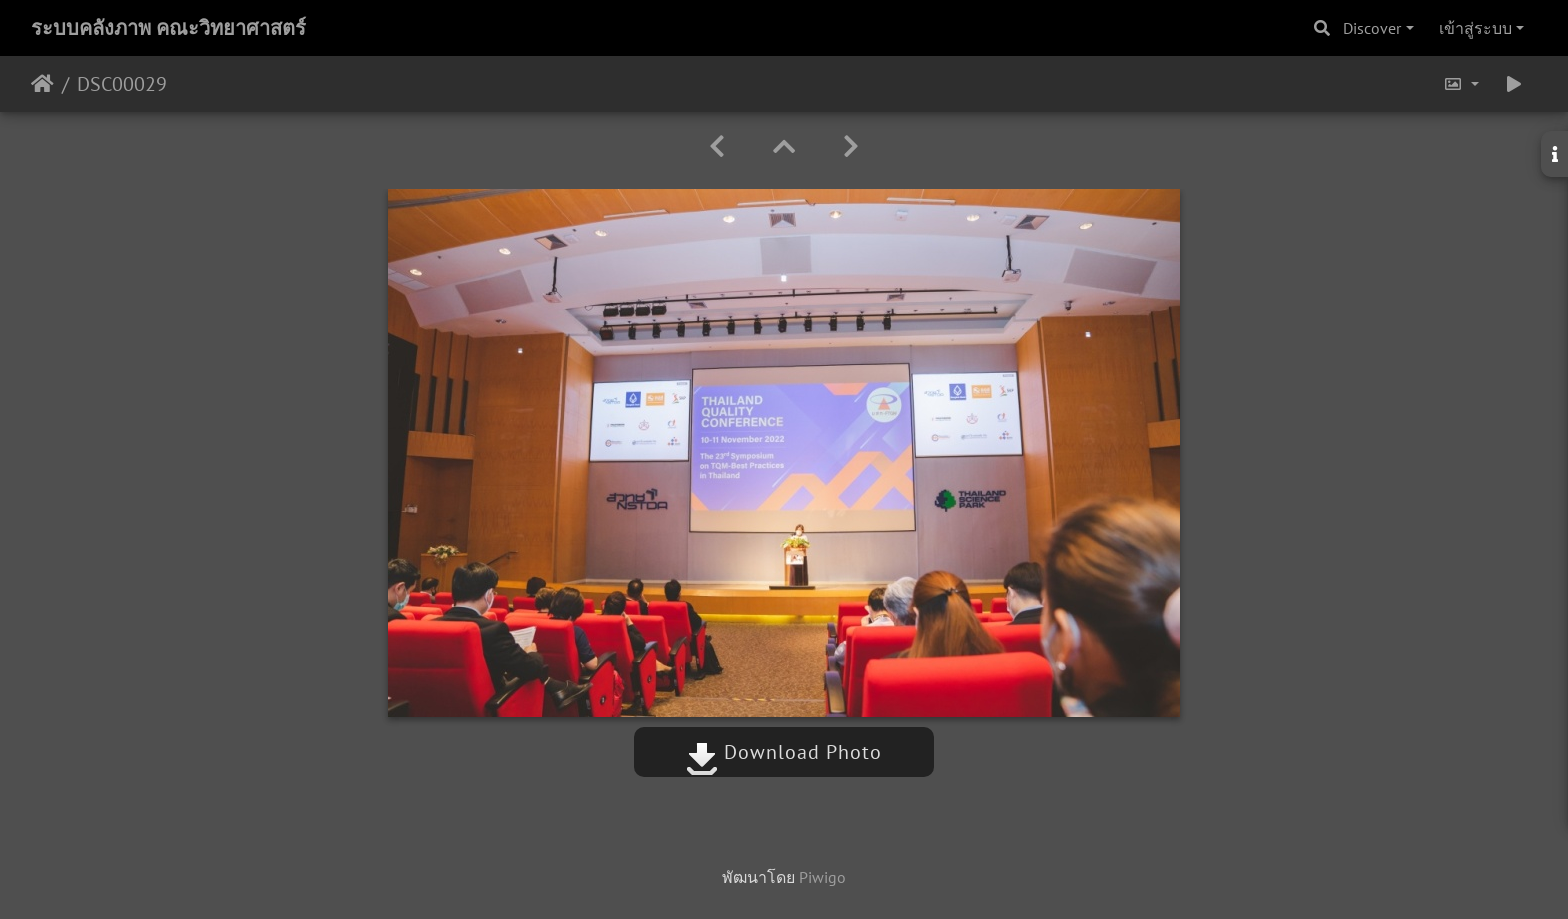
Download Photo (784, 752)
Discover (1372, 28)
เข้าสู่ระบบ (1475, 28)
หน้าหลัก (42, 84)
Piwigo (822, 877)
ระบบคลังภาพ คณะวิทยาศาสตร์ (168, 28)
